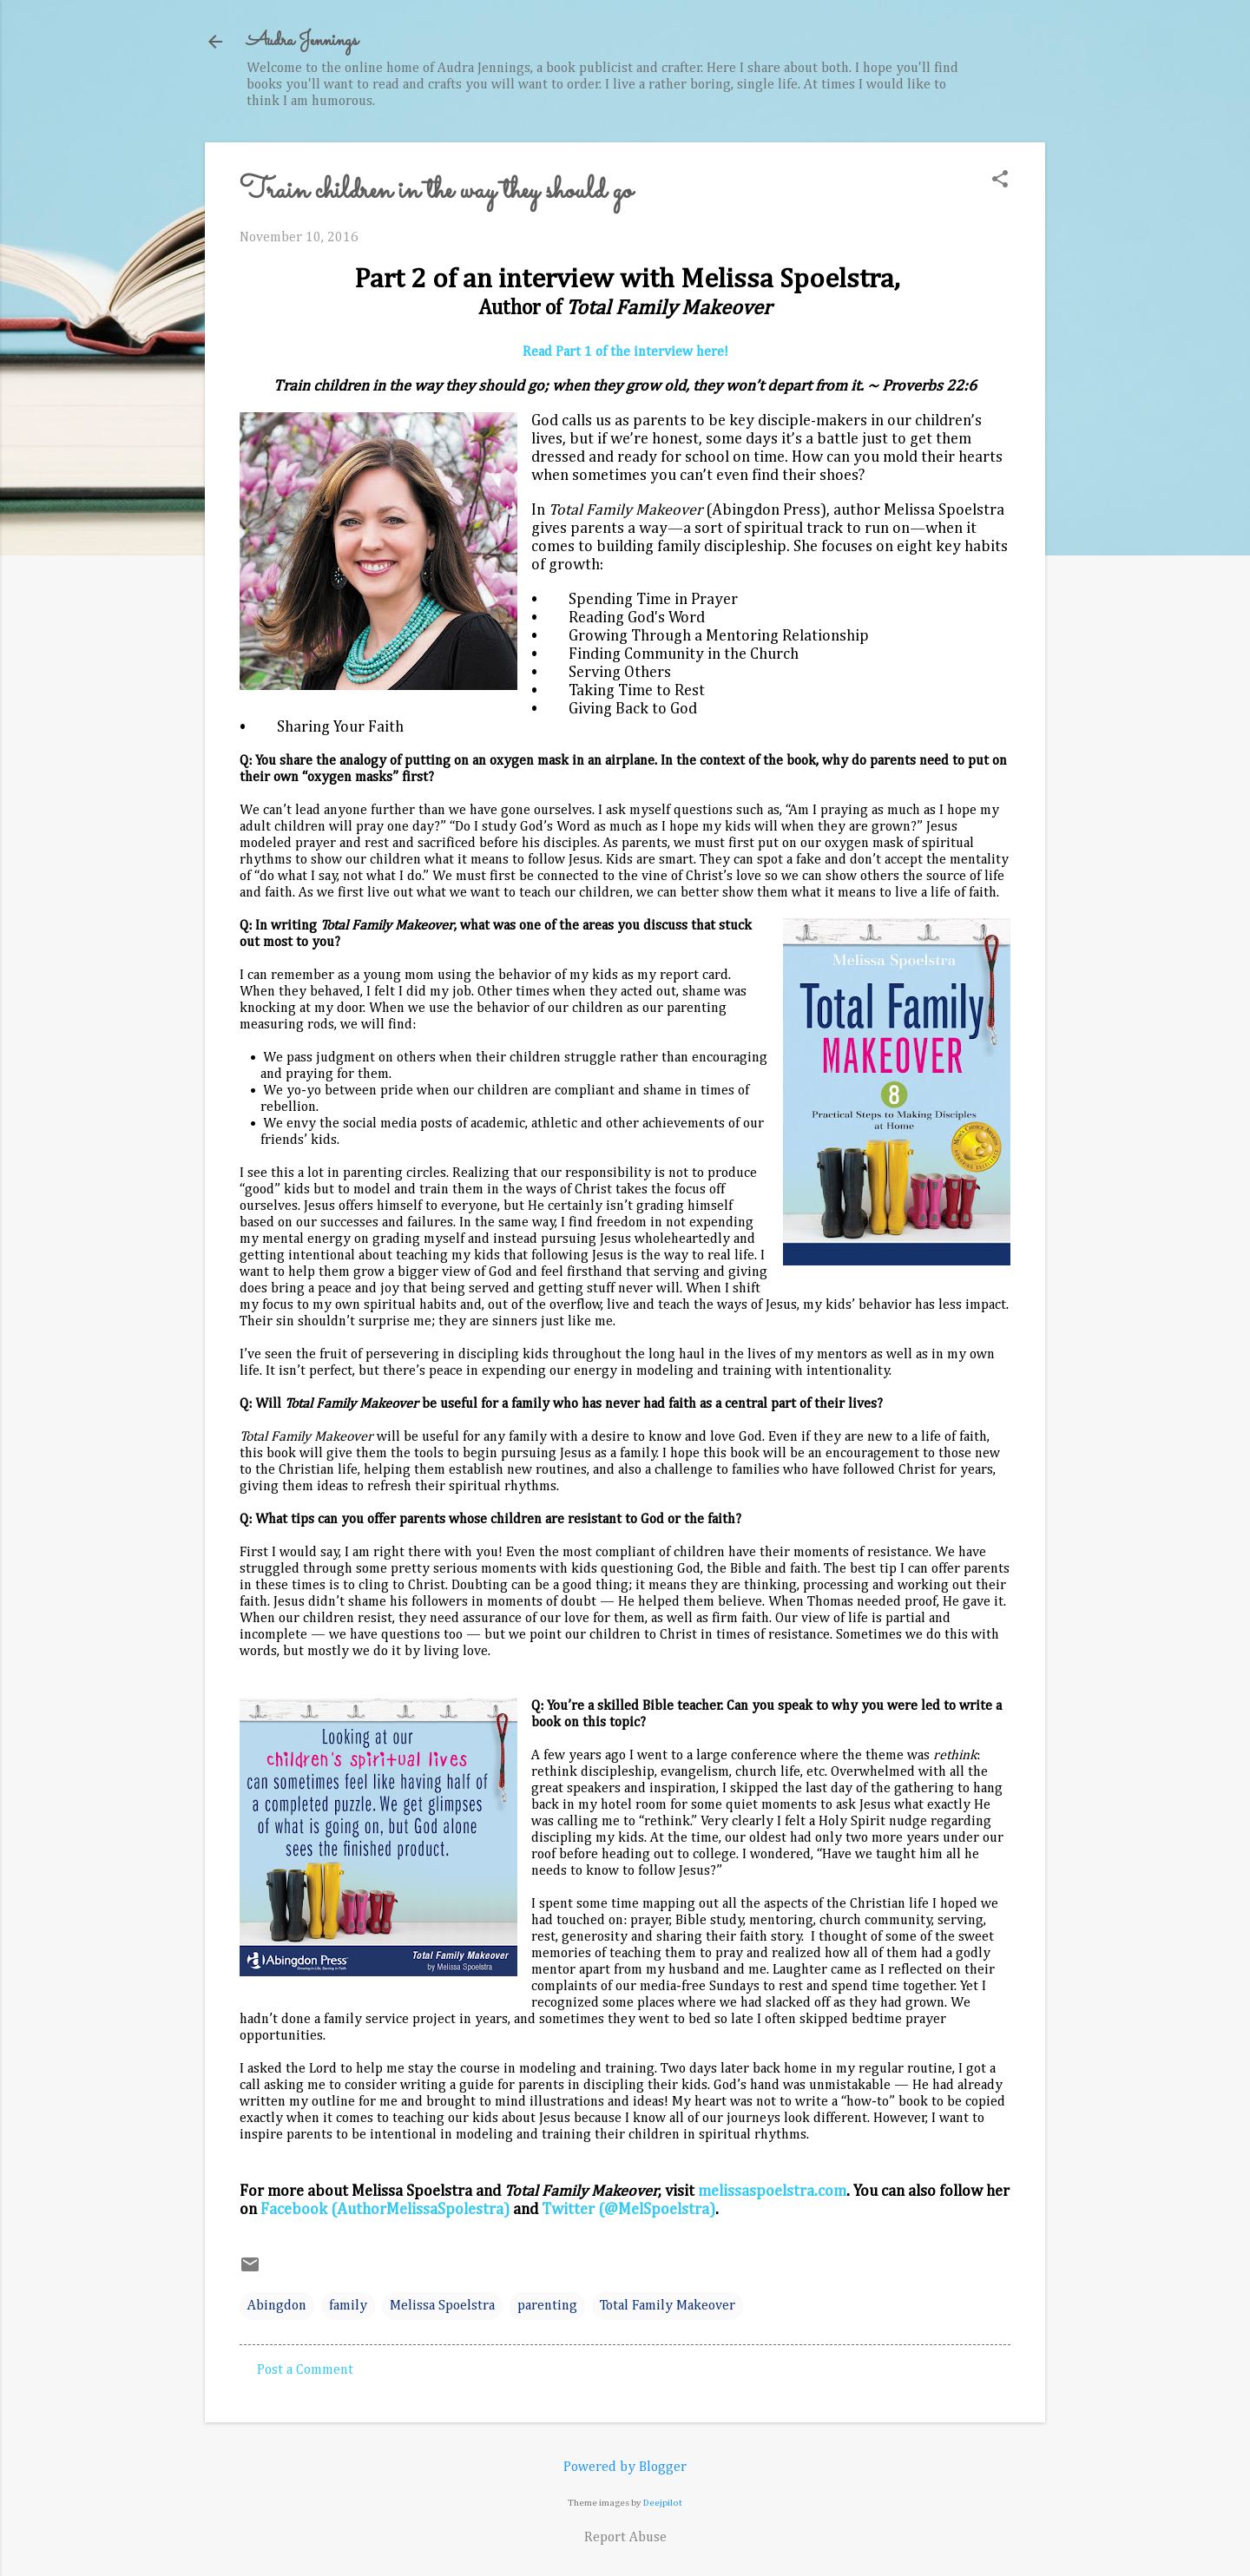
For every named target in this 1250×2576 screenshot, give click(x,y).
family (348, 2306)
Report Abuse (625, 2538)
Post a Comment (305, 2370)
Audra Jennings (302, 41)
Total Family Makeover (667, 2306)
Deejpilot (662, 2502)
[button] (1000, 181)
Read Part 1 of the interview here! (625, 352)
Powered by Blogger (625, 2467)
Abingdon (276, 2306)
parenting (547, 2306)
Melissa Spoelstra (442, 2306)
